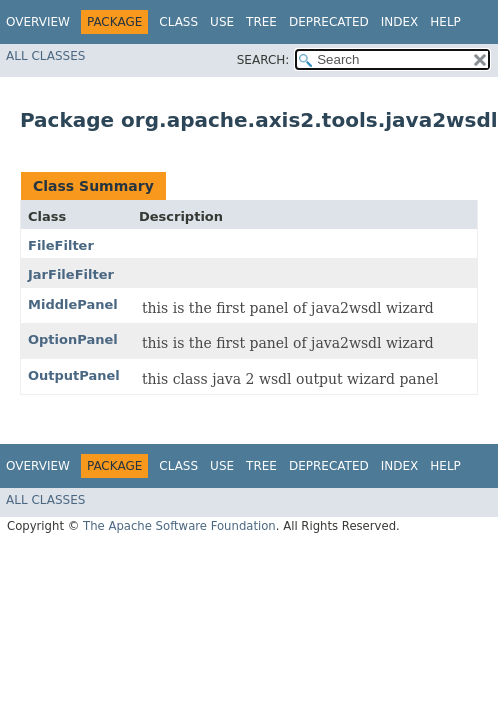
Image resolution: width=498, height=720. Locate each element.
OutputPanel (74, 375)
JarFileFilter (71, 274)
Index (400, 22)
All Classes (45, 56)
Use (222, 22)
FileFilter (61, 245)
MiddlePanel (73, 304)
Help (445, 22)
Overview (38, 22)
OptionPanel (73, 339)
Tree (261, 22)
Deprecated (329, 22)
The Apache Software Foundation (179, 526)
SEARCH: (263, 60)
